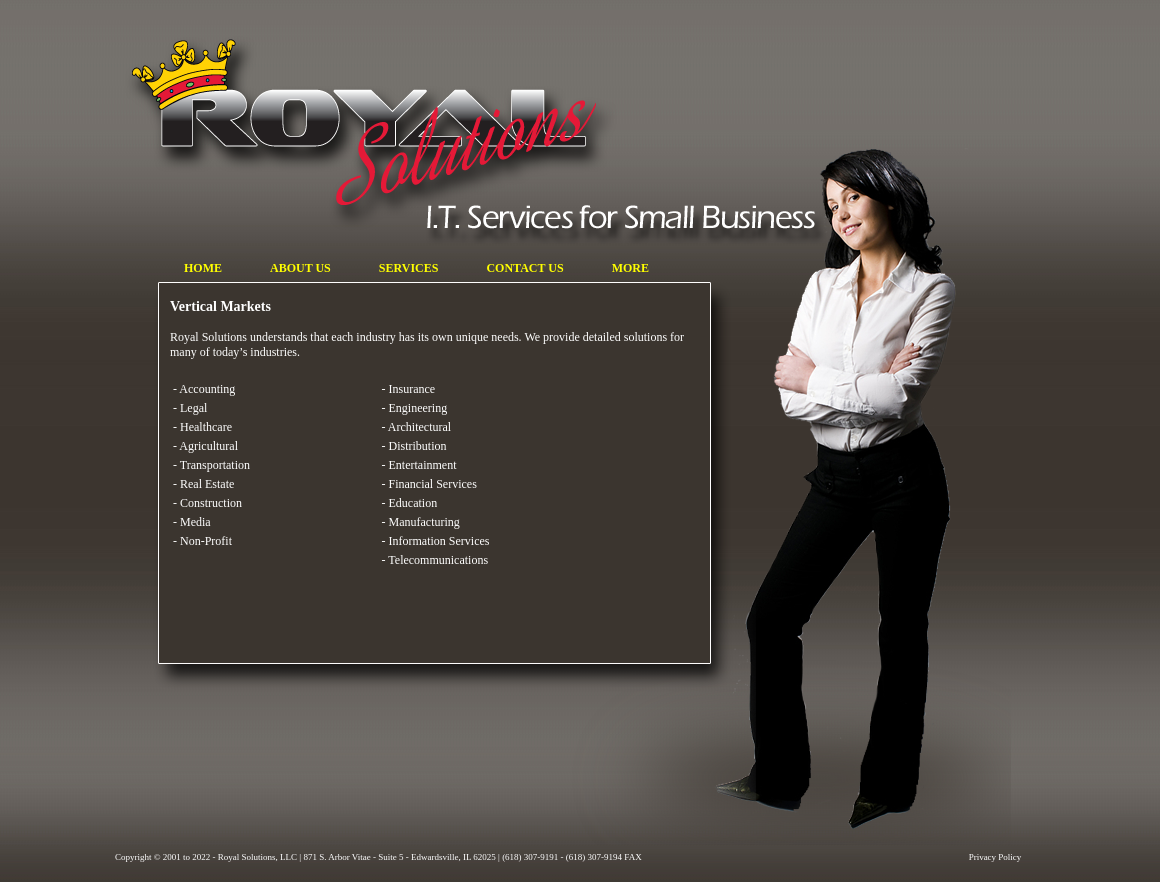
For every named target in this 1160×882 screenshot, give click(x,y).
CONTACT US (498, 268)
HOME (196, 268)
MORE (624, 268)
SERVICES (391, 268)
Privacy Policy (995, 857)
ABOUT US (282, 268)
